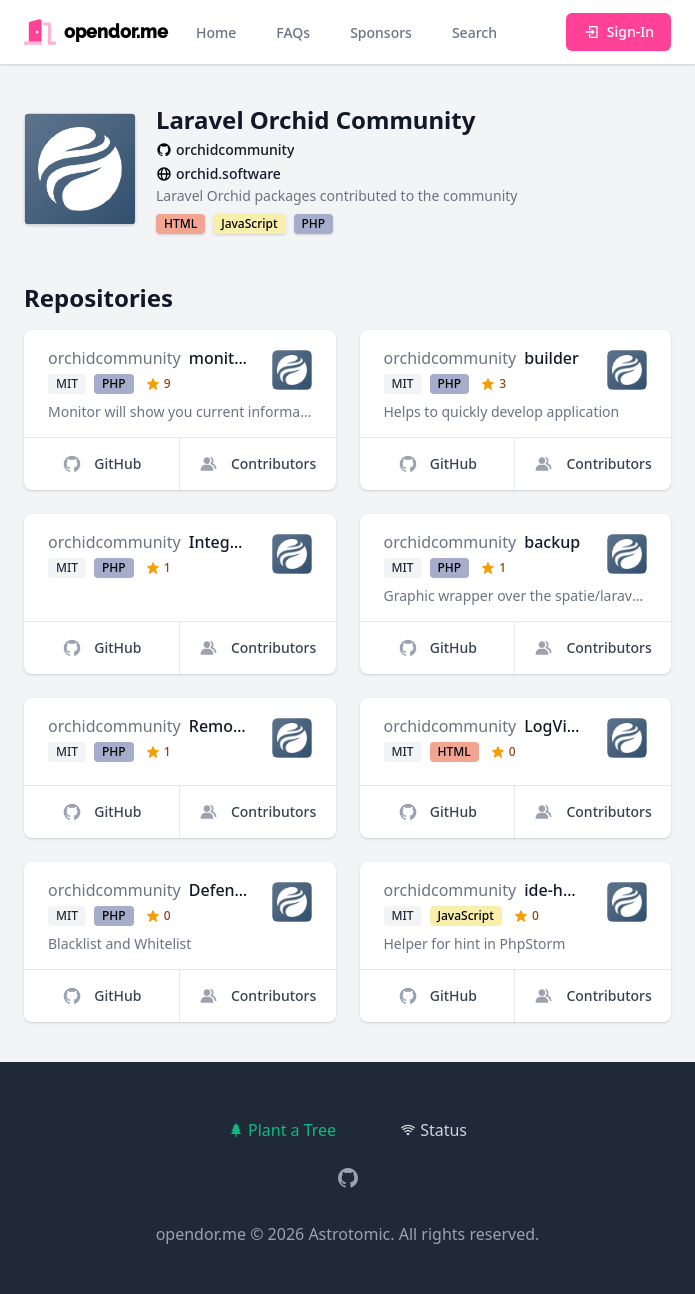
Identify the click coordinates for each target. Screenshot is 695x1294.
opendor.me (201, 1234)
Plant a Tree (282, 1130)
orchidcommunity (114, 358)
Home (216, 32)
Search (474, 32)
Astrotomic (349, 1234)
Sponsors (381, 32)
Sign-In (618, 31)
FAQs (293, 32)
